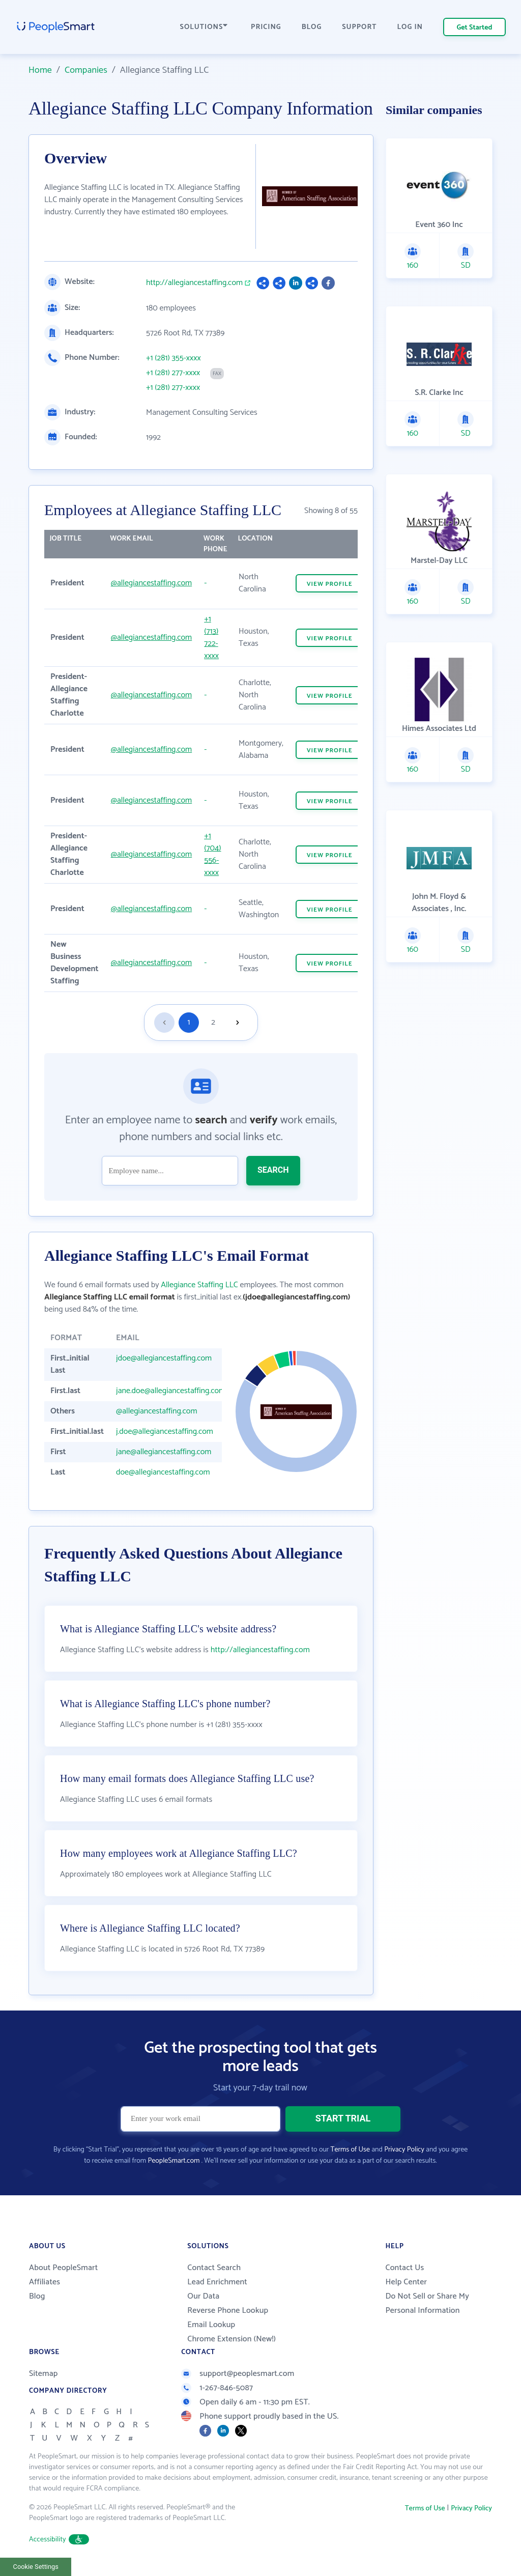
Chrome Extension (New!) (231, 2339)
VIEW (330, 584)
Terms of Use (350, 2150)
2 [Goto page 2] (213, 1022)
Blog (37, 2296)
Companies (86, 70)
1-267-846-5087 (217, 2388)
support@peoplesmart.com (237, 2374)
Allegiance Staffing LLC (199, 1285)
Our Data (203, 2296)
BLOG (312, 27)
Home (40, 70)
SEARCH (273, 1170)
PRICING (266, 27)
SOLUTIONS (204, 27)
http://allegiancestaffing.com (194, 283)
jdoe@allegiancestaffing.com (164, 1358)
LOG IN (410, 27)
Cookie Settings (36, 2566)
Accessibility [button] (59, 2539)
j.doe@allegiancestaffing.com (164, 1431)
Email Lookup (211, 2325)
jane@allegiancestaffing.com (163, 1452)
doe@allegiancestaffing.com (163, 1472)
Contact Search (214, 2268)
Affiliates (44, 2282)
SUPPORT (359, 27)
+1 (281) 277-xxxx (173, 373)
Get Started (475, 28)
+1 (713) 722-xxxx (211, 637)
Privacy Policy (404, 2150)
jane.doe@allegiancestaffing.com (170, 1391)
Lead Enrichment (217, 2282)
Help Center (406, 2282)
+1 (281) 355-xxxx (173, 358)
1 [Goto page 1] (189, 1022)
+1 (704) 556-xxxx (212, 854)
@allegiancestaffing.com (151, 583)
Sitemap (43, 2374)
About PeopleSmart (63, 2268)
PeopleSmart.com (173, 2161)
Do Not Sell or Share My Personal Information (427, 2303)
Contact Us (404, 2268)
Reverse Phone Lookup (227, 2310)
